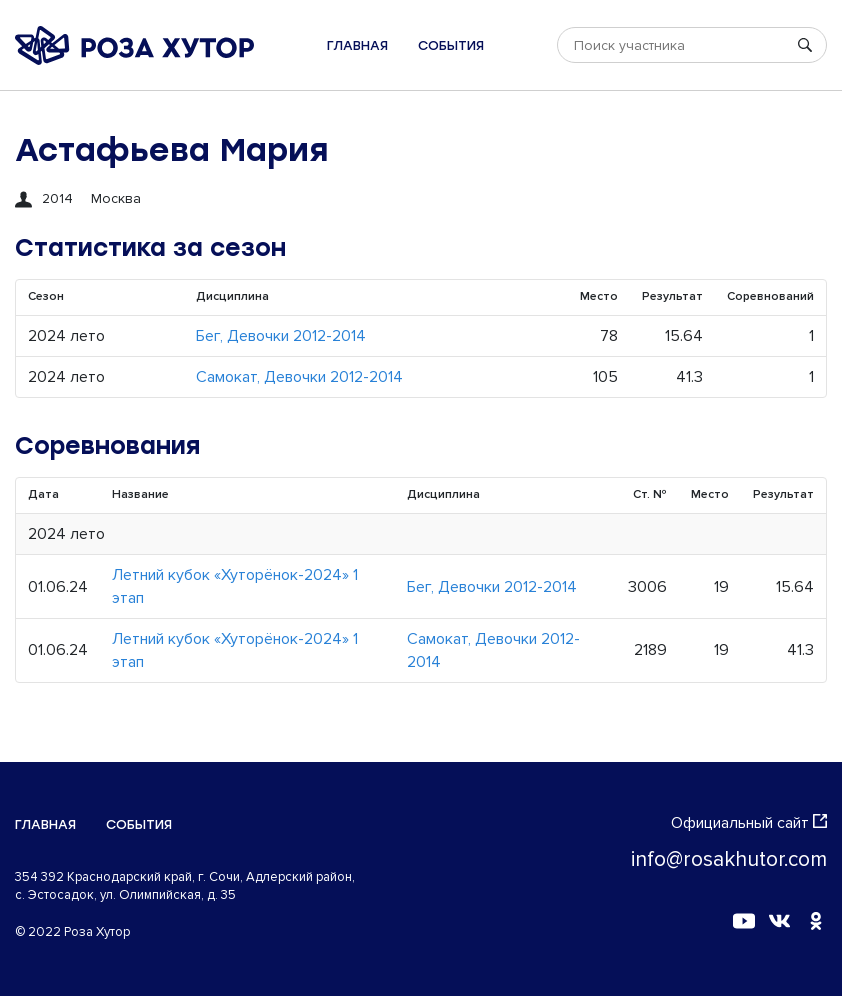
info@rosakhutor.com (729, 859)
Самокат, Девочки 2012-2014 (299, 377)
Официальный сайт (749, 823)
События (451, 45)
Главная (357, 45)
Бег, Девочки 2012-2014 (281, 336)
